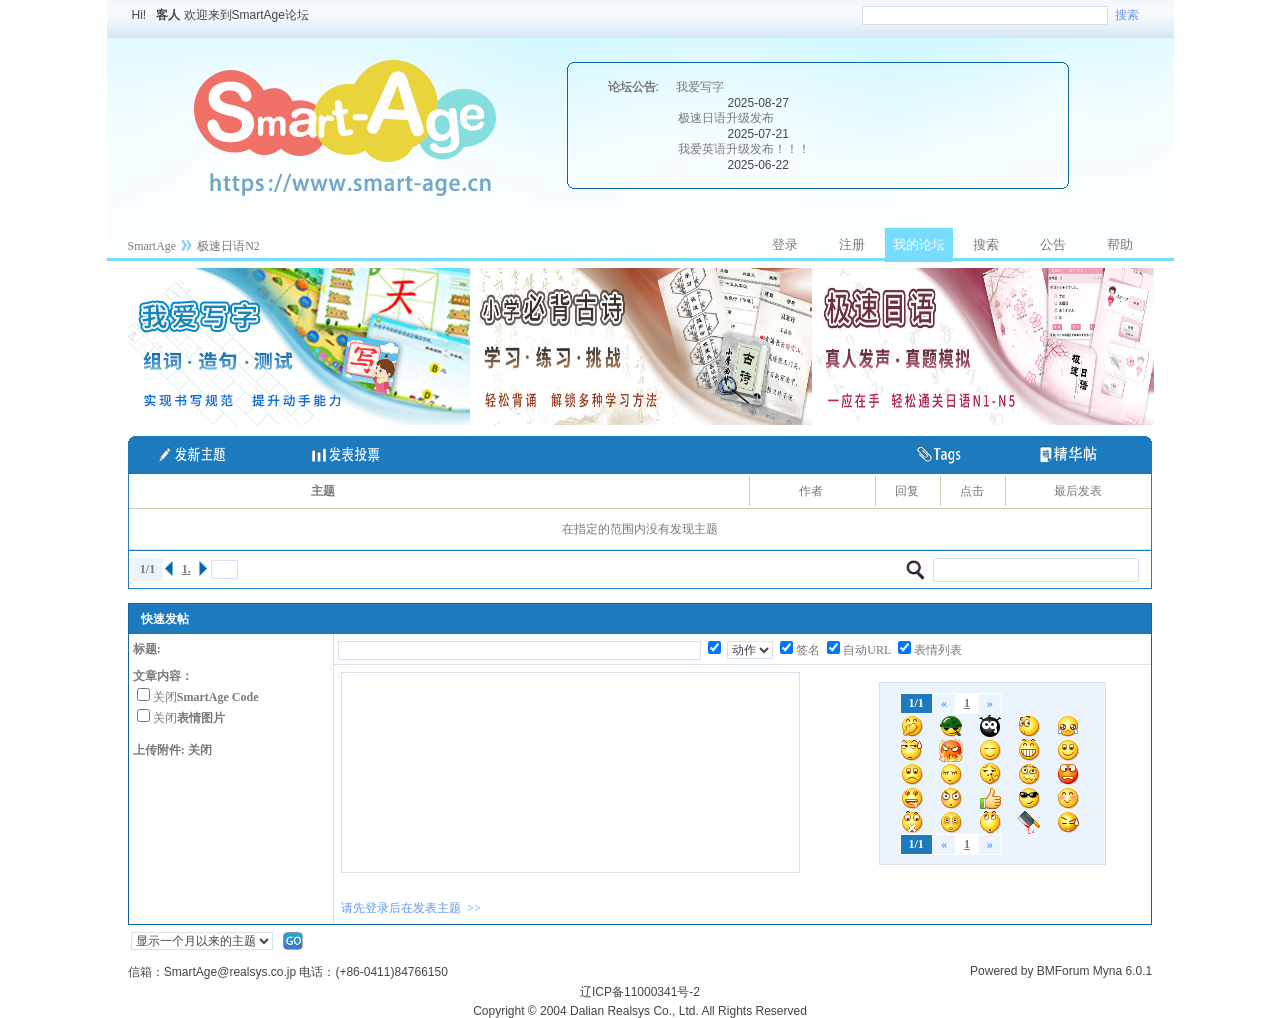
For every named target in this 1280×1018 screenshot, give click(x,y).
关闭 (206, 697)
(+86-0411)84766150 (391, 972)
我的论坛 (919, 244)
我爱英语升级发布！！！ (744, 149)
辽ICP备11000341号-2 (640, 992)
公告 (1053, 244)
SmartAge (152, 246)
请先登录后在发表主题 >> (411, 908)
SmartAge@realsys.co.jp (230, 972)
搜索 (1127, 15)
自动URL (867, 650)
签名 (808, 650)
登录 (785, 244)
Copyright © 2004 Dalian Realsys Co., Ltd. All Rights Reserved (640, 1011)
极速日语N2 (228, 246)
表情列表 (938, 650)
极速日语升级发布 (726, 118)
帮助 (1120, 244)
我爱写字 (700, 87)
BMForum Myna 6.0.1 (1094, 971)
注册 (852, 244)
